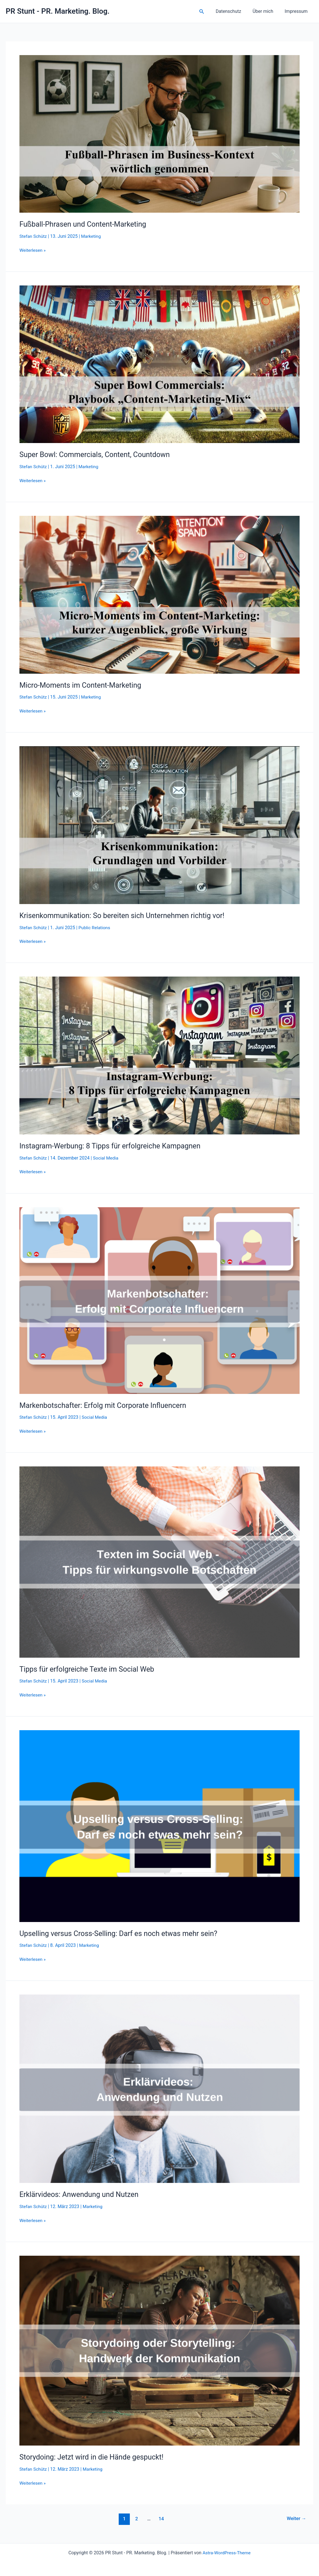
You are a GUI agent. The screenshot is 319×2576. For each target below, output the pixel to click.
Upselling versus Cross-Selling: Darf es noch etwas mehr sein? (121, 1932)
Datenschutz (234, 11)
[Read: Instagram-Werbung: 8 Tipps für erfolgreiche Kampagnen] (159, 1054)
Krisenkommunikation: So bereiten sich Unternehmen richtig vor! (125, 915)
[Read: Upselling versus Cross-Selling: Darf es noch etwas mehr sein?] (159, 1824)
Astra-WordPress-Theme (226, 2551)
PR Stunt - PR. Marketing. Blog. (58, 11)
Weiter (296, 2517)
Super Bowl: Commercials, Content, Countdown (96, 454)
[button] (208, 11)
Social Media (107, 1157)
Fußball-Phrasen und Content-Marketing (84, 224)
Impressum (297, 11)
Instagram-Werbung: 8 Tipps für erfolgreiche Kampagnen (112, 1145)
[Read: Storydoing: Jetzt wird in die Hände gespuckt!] (159, 2349)
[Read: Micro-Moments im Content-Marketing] (159, 594)
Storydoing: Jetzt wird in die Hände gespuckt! (93, 2455)
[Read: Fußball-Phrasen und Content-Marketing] (159, 133)
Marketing (92, 236)
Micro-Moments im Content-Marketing (82, 684)
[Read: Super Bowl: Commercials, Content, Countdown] (159, 364)
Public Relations (95, 927)
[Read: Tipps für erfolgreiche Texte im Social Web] (159, 1560)
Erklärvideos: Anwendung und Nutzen (80, 2193)
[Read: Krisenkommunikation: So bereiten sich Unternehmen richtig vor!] (159, 824)
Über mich (266, 11)
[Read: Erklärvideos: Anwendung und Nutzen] (159, 2087)
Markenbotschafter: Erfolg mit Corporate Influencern (105, 1404)
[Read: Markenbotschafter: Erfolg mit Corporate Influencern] (159, 1299)
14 (160, 2517)
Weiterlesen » (33, 250)
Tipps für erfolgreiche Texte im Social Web (88, 1668)
